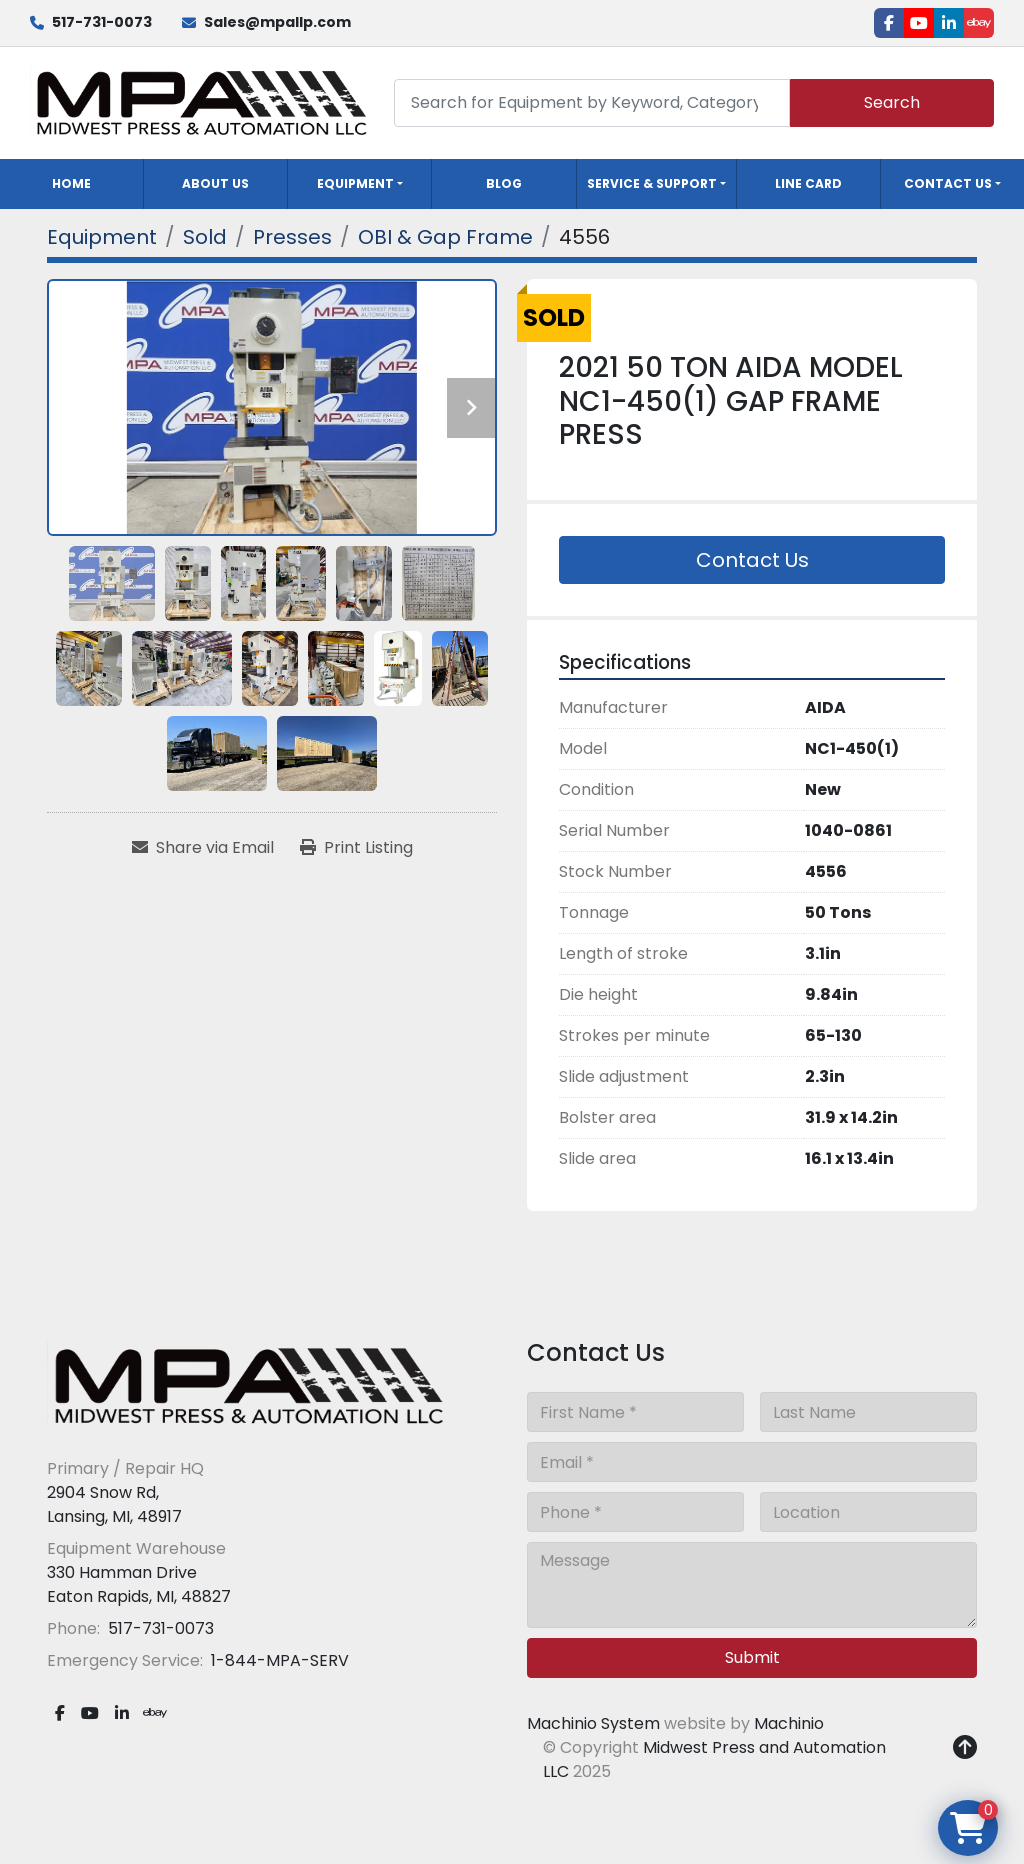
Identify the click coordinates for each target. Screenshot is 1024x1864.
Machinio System (593, 1723)
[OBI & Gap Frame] (445, 237)
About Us (215, 183)
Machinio (789, 1723)
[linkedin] (949, 23)
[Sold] (205, 237)
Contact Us (948, 183)
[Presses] (292, 237)
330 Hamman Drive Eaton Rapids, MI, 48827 (139, 1584)
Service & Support (652, 183)
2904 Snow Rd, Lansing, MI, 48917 (114, 1504)
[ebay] (979, 23)
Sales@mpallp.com (277, 22)
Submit (752, 1657)
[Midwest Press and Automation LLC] (247, 1385)
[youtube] (919, 23)
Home (71, 183)
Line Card (808, 183)
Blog (504, 183)
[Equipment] (102, 237)
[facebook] (889, 23)
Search (892, 102)
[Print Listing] (356, 848)
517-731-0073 (102, 22)
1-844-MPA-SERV (278, 1660)
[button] (359, 184)
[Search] (592, 102)
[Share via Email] (203, 848)
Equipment (355, 183)
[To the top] (965, 1748)
